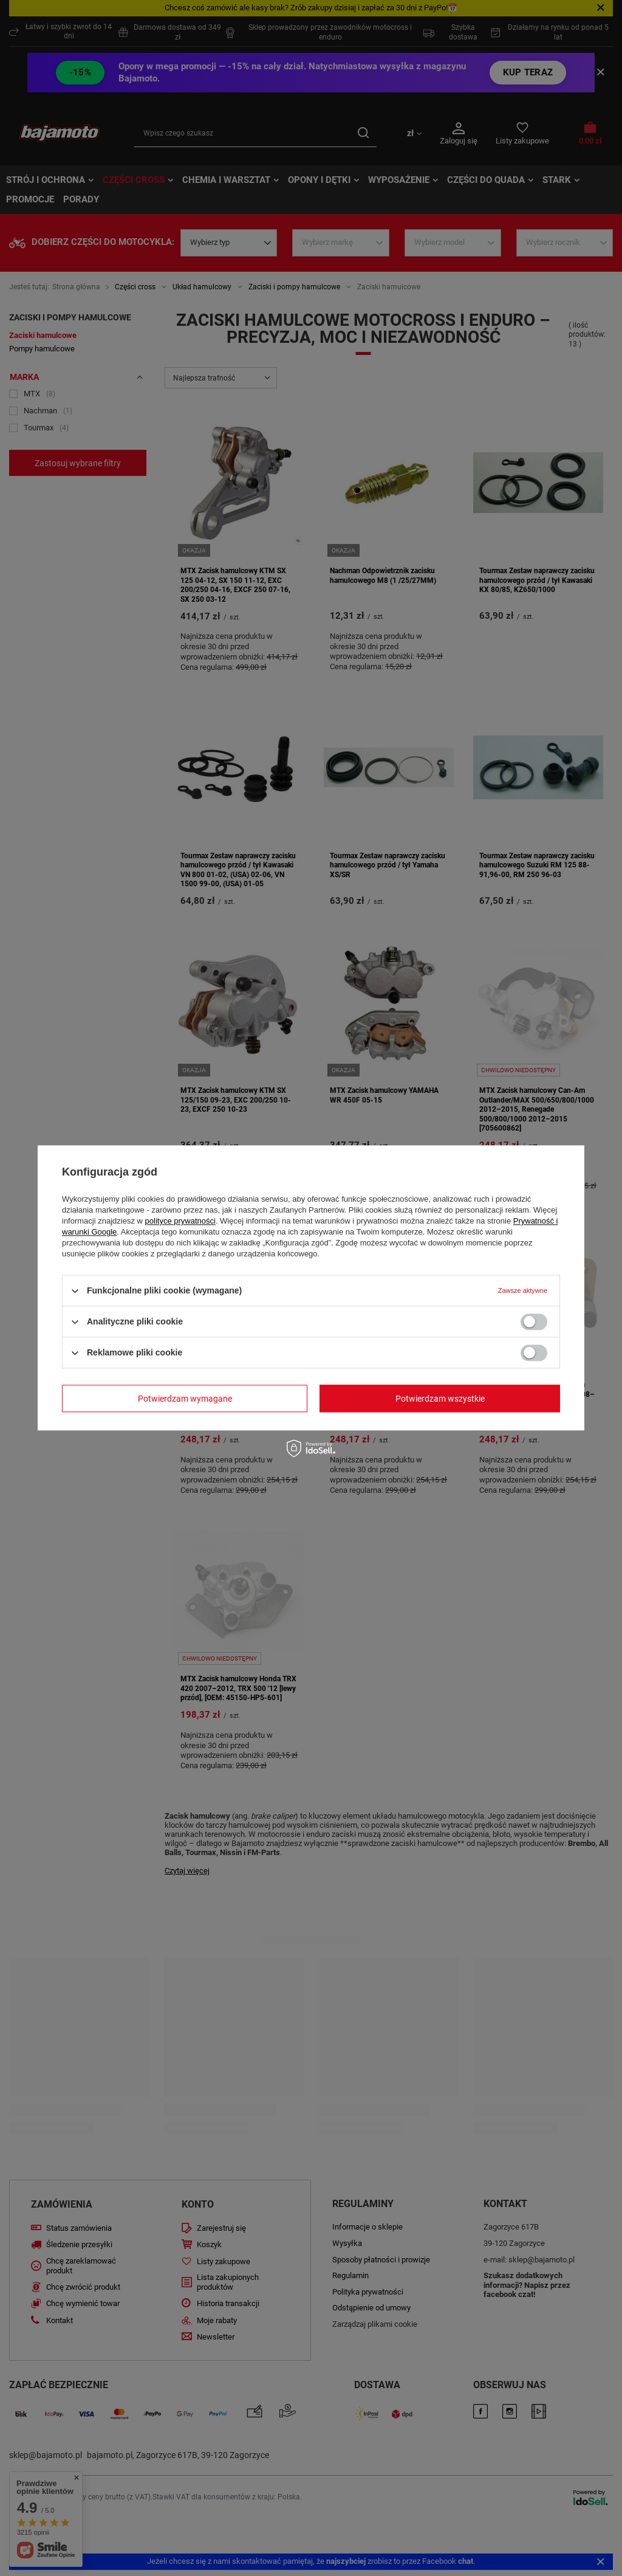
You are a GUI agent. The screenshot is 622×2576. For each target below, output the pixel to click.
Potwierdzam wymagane (185, 1398)
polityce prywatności (180, 1220)
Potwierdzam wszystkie (440, 1398)
